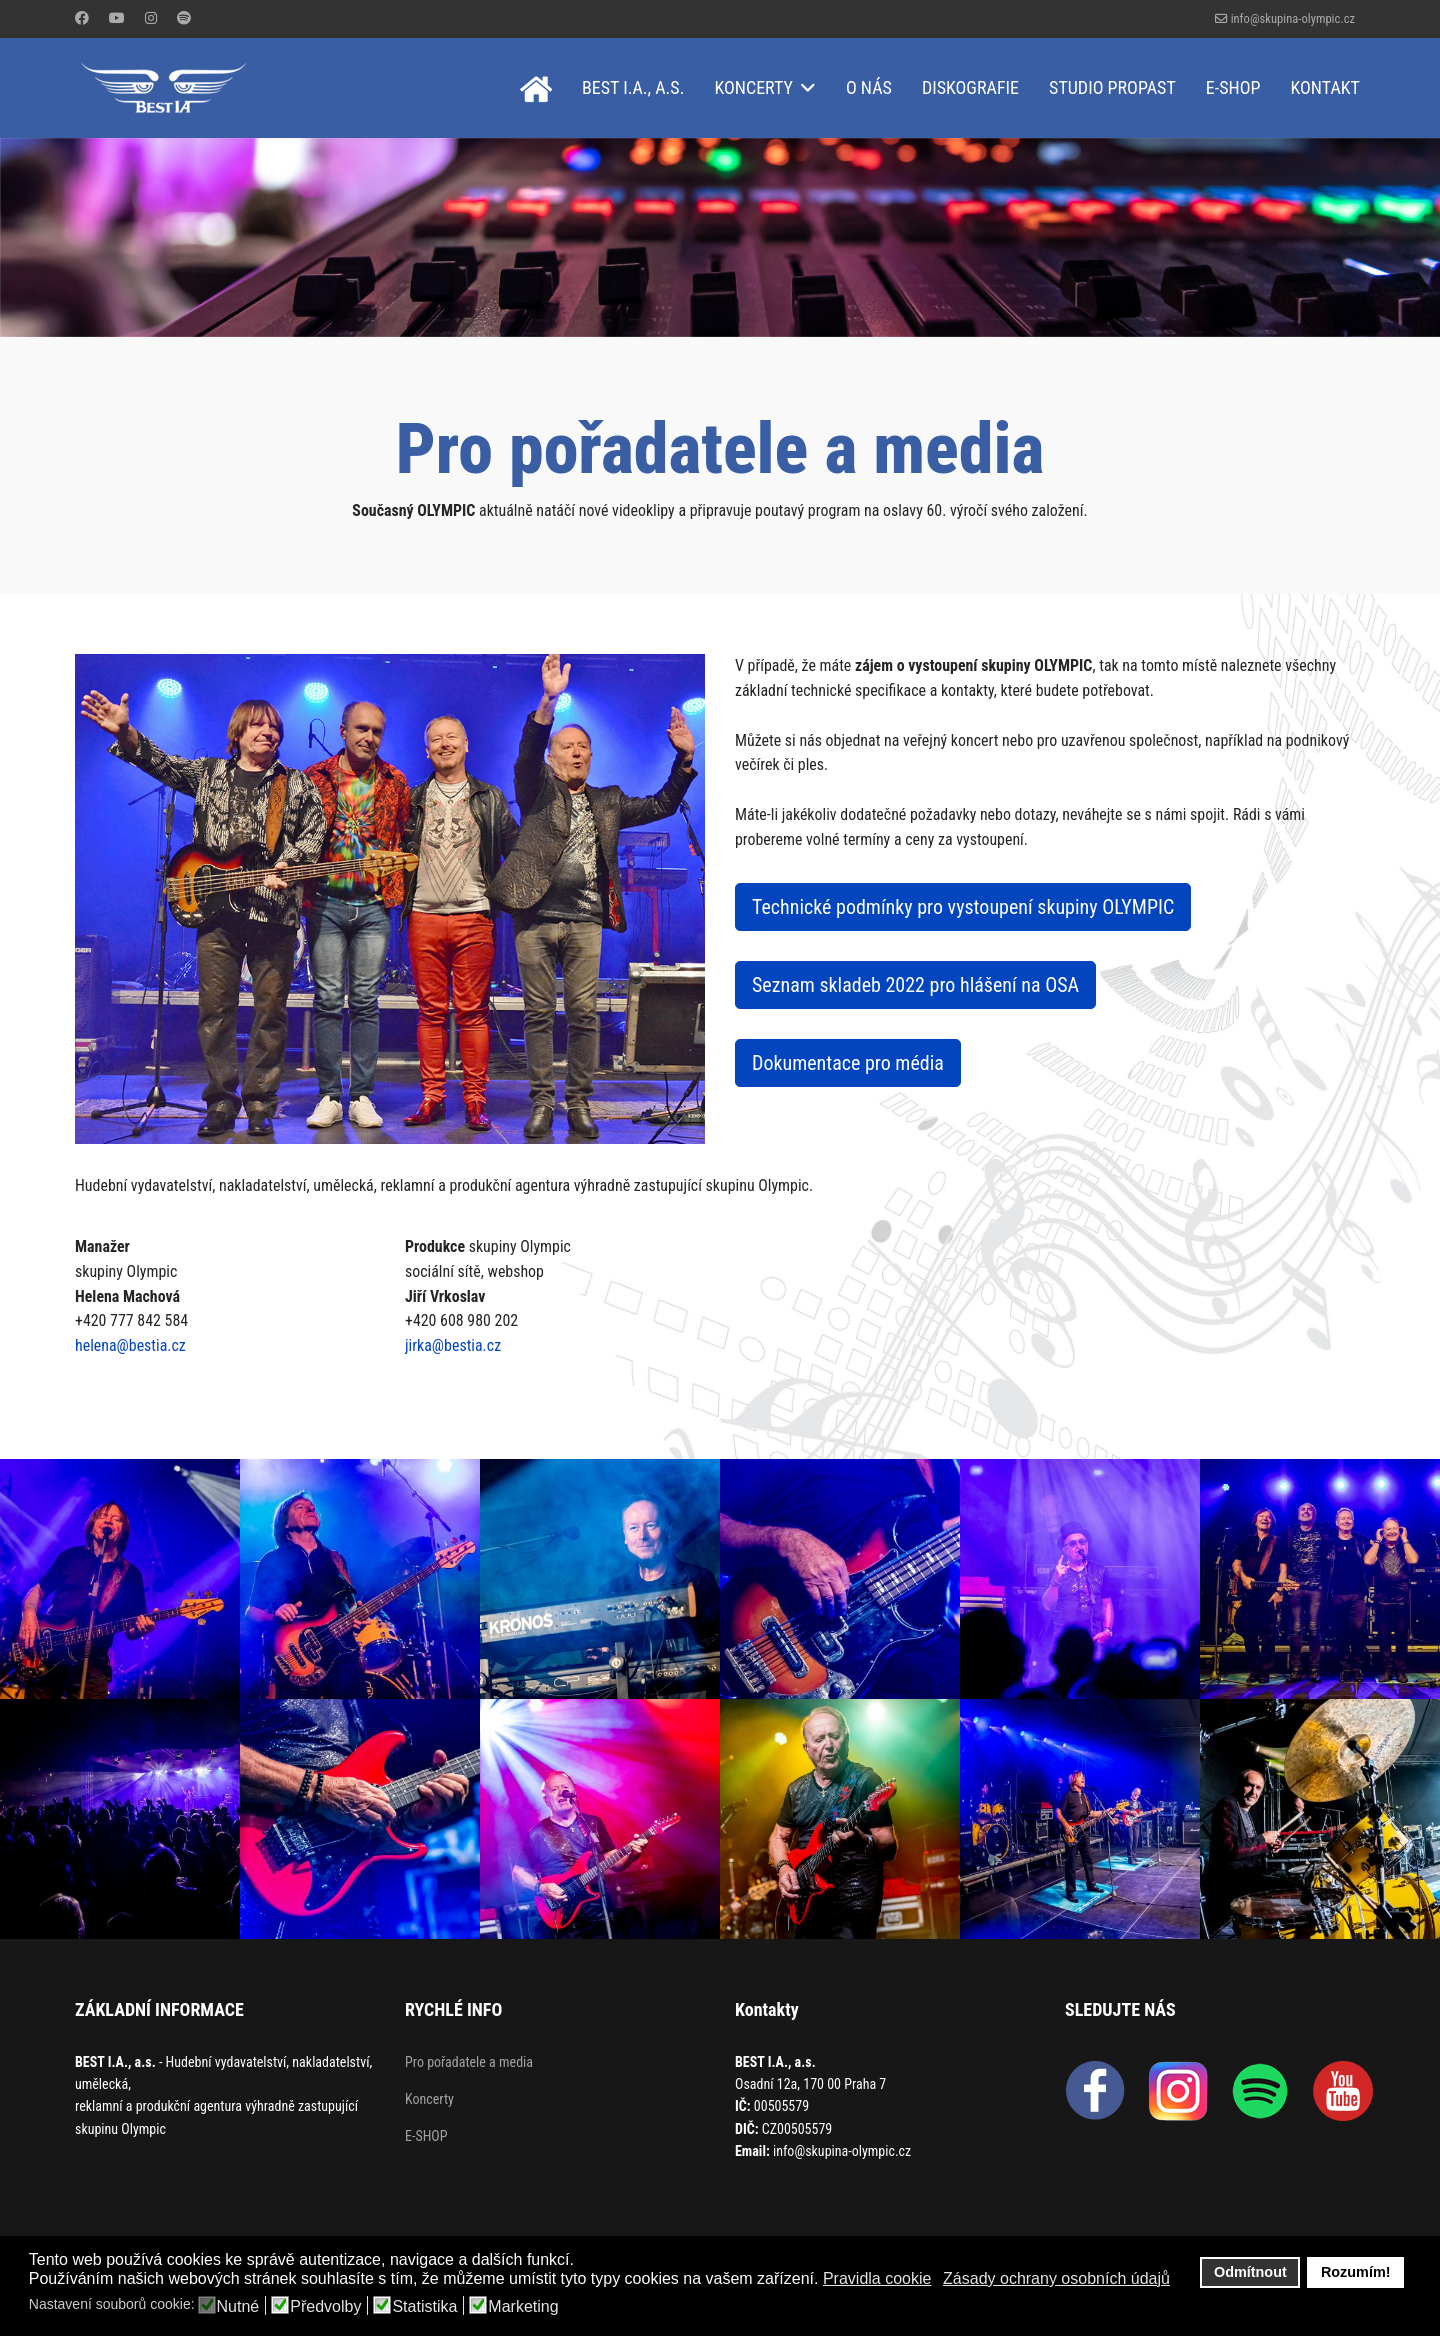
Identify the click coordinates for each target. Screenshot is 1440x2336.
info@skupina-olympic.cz (1293, 18)
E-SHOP (426, 2137)
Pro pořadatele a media (469, 2063)
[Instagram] (151, 18)
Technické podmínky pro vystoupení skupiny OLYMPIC (963, 908)
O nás (869, 87)
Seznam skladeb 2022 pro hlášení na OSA (915, 986)
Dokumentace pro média (848, 1064)
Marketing (523, 2307)
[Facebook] (82, 18)
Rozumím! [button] (1356, 2272)
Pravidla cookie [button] (877, 2278)
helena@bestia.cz (131, 1346)
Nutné (238, 2307)
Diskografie (970, 87)
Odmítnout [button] (1250, 2272)
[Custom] (184, 18)
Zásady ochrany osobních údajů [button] (1056, 2278)
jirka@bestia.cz (453, 1346)
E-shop (1233, 87)
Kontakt (1325, 87)
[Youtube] (117, 18)
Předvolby (325, 2307)
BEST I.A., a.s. (633, 87)
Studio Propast (1112, 87)
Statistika (424, 2307)
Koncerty (753, 87)
